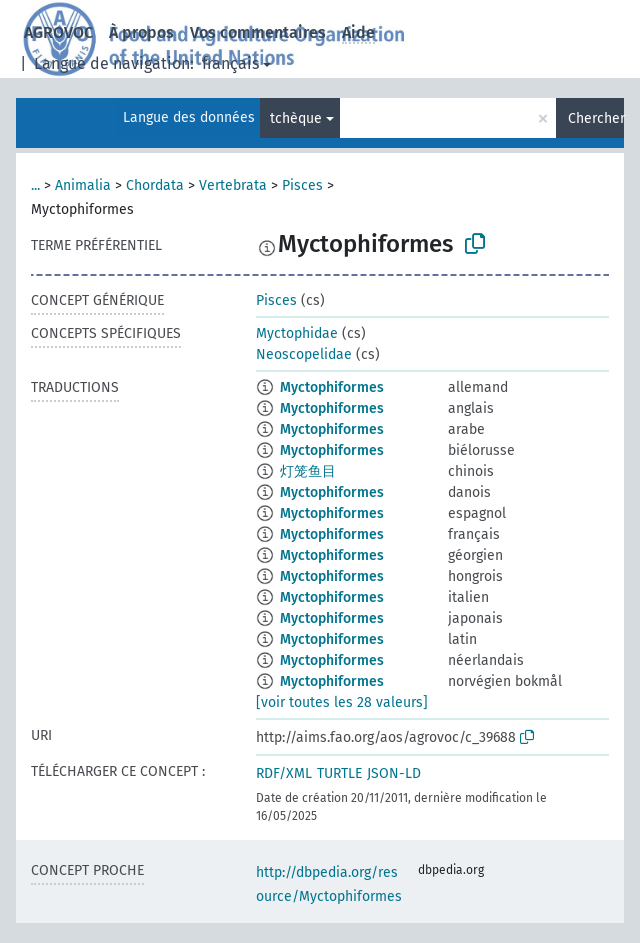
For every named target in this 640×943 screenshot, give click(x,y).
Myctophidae (297, 333)
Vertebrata (233, 185)
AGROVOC (58, 32)
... (35, 185)
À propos (141, 32)
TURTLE (339, 773)
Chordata (155, 185)
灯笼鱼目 (308, 471)
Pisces (302, 185)
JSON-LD (394, 773)
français (230, 63)
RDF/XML (284, 773)
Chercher (596, 118)
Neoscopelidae (304, 354)
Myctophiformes (332, 387)
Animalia (83, 185)
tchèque (296, 118)
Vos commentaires (258, 32)
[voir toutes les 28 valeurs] (342, 702)
